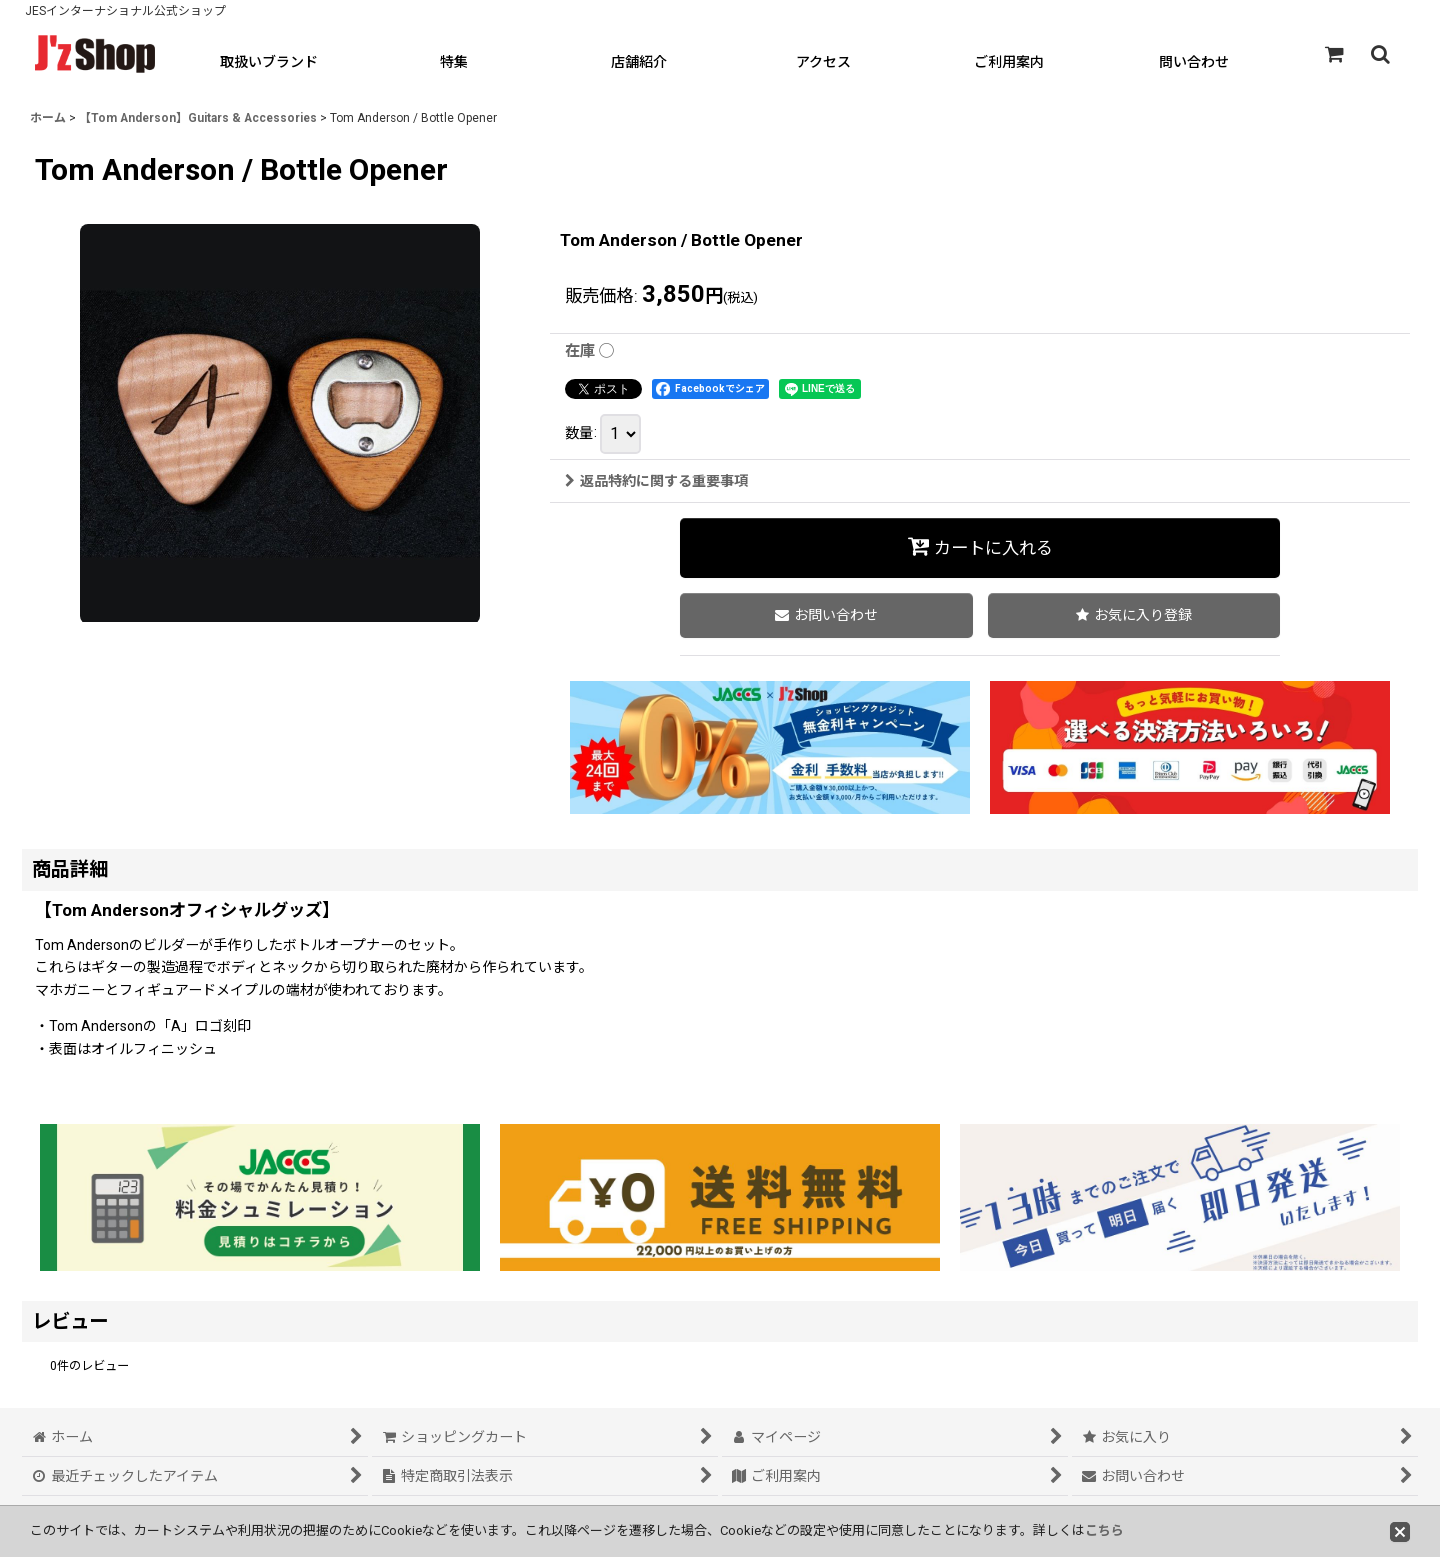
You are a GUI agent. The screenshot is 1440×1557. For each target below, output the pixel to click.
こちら (1104, 1530)
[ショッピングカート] (1334, 54)
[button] (1380, 54)
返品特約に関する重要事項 (656, 481)
